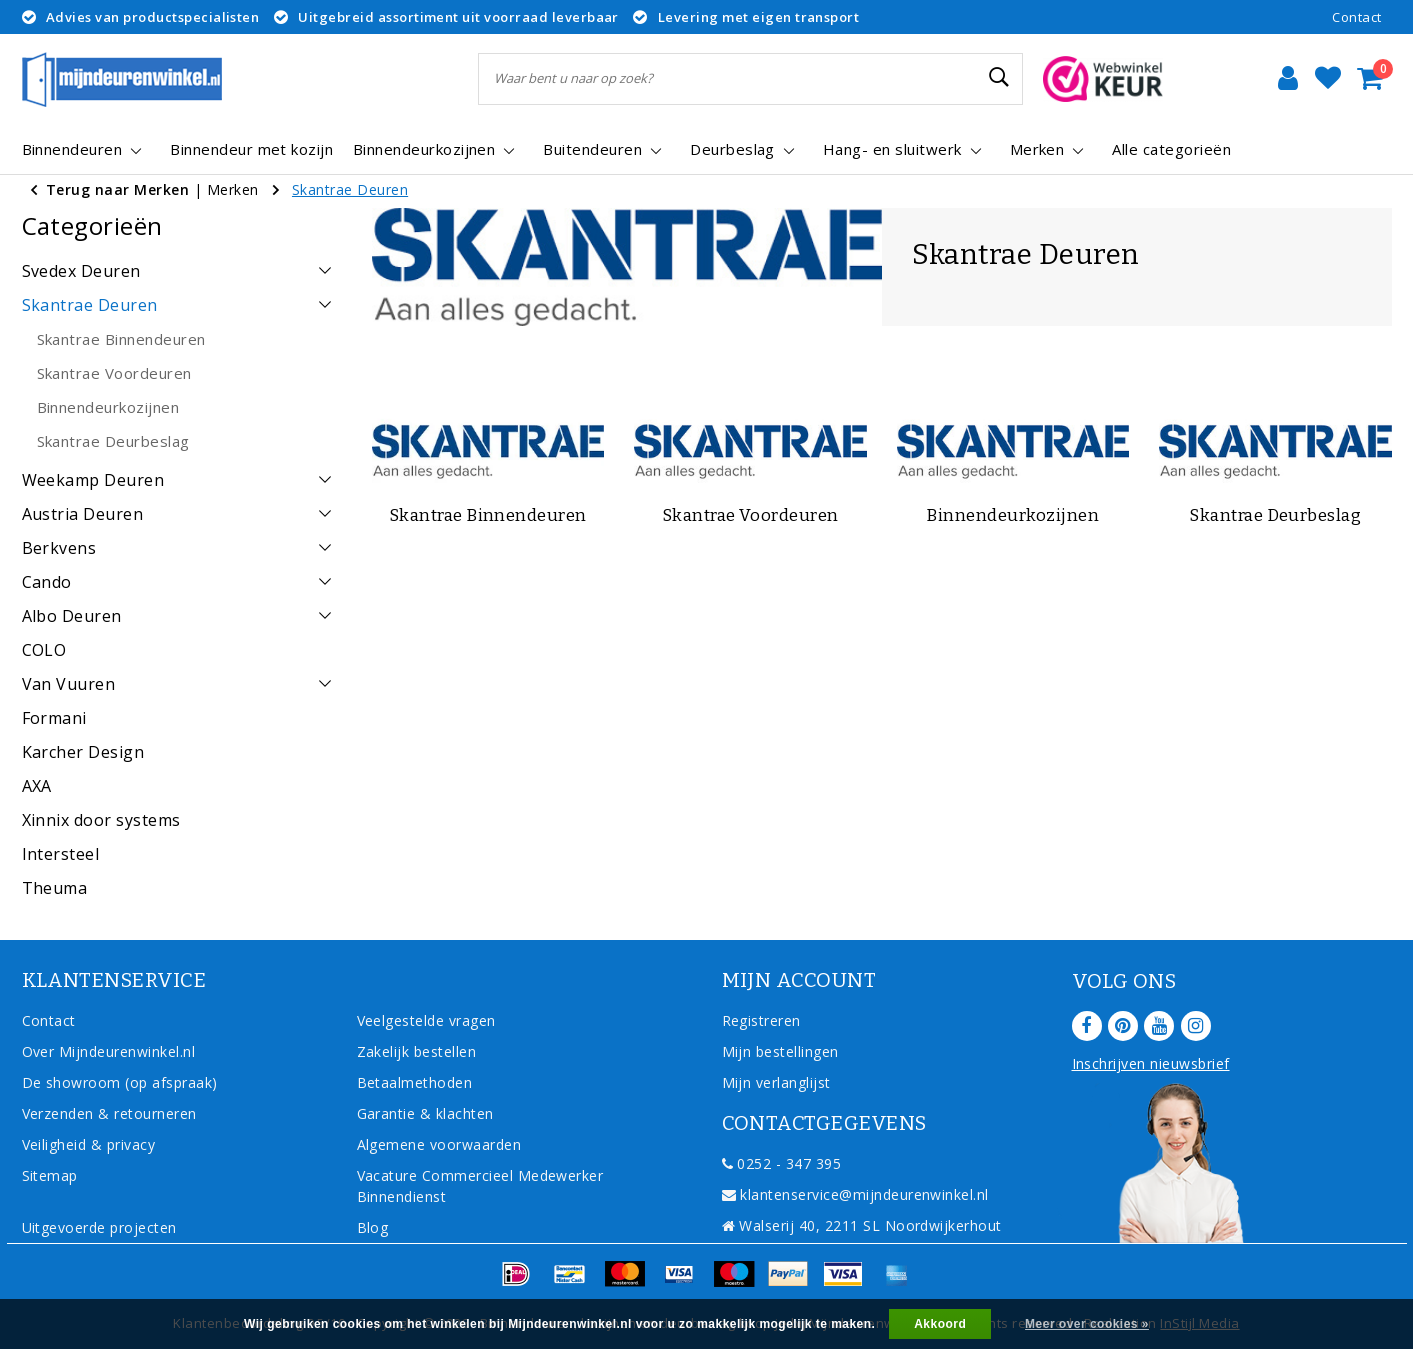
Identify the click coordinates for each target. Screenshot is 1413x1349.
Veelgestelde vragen (426, 1020)
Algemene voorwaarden (439, 1144)
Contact (1356, 17)
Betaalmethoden (415, 1082)
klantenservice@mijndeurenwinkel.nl (855, 1194)
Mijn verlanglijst (776, 1082)
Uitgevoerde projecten (99, 1227)
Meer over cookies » (1087, 1324)
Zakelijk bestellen (417, 1051)
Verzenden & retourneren (109, 1113)
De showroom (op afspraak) (124, 1082)
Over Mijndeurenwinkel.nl (109, 1051)
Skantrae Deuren (350, 189)
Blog (373, 1227)
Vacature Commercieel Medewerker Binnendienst (480, 1186)
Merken (233, 189)
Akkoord (940, 1324)
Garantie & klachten (425, 1113)
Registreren (761, 1020)
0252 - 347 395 (782, 1163)
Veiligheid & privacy (89, 1144)
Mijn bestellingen (780, 1051)
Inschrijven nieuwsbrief (1151, 1063)
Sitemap (50, 1175)
